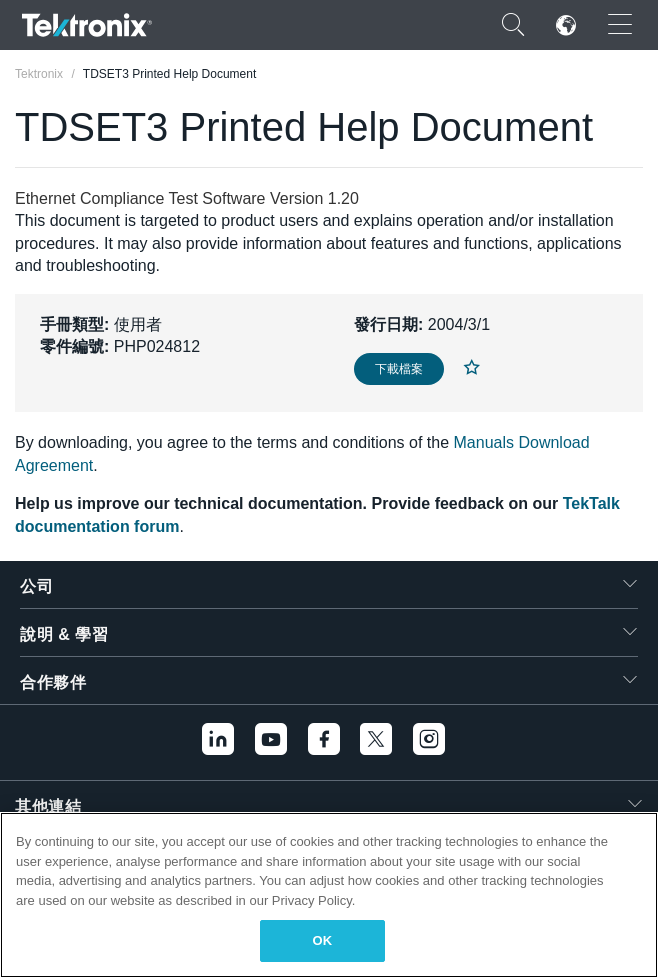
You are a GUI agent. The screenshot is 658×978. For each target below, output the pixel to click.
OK (323, 940)
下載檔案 (399, 369)
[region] (329, 895)
